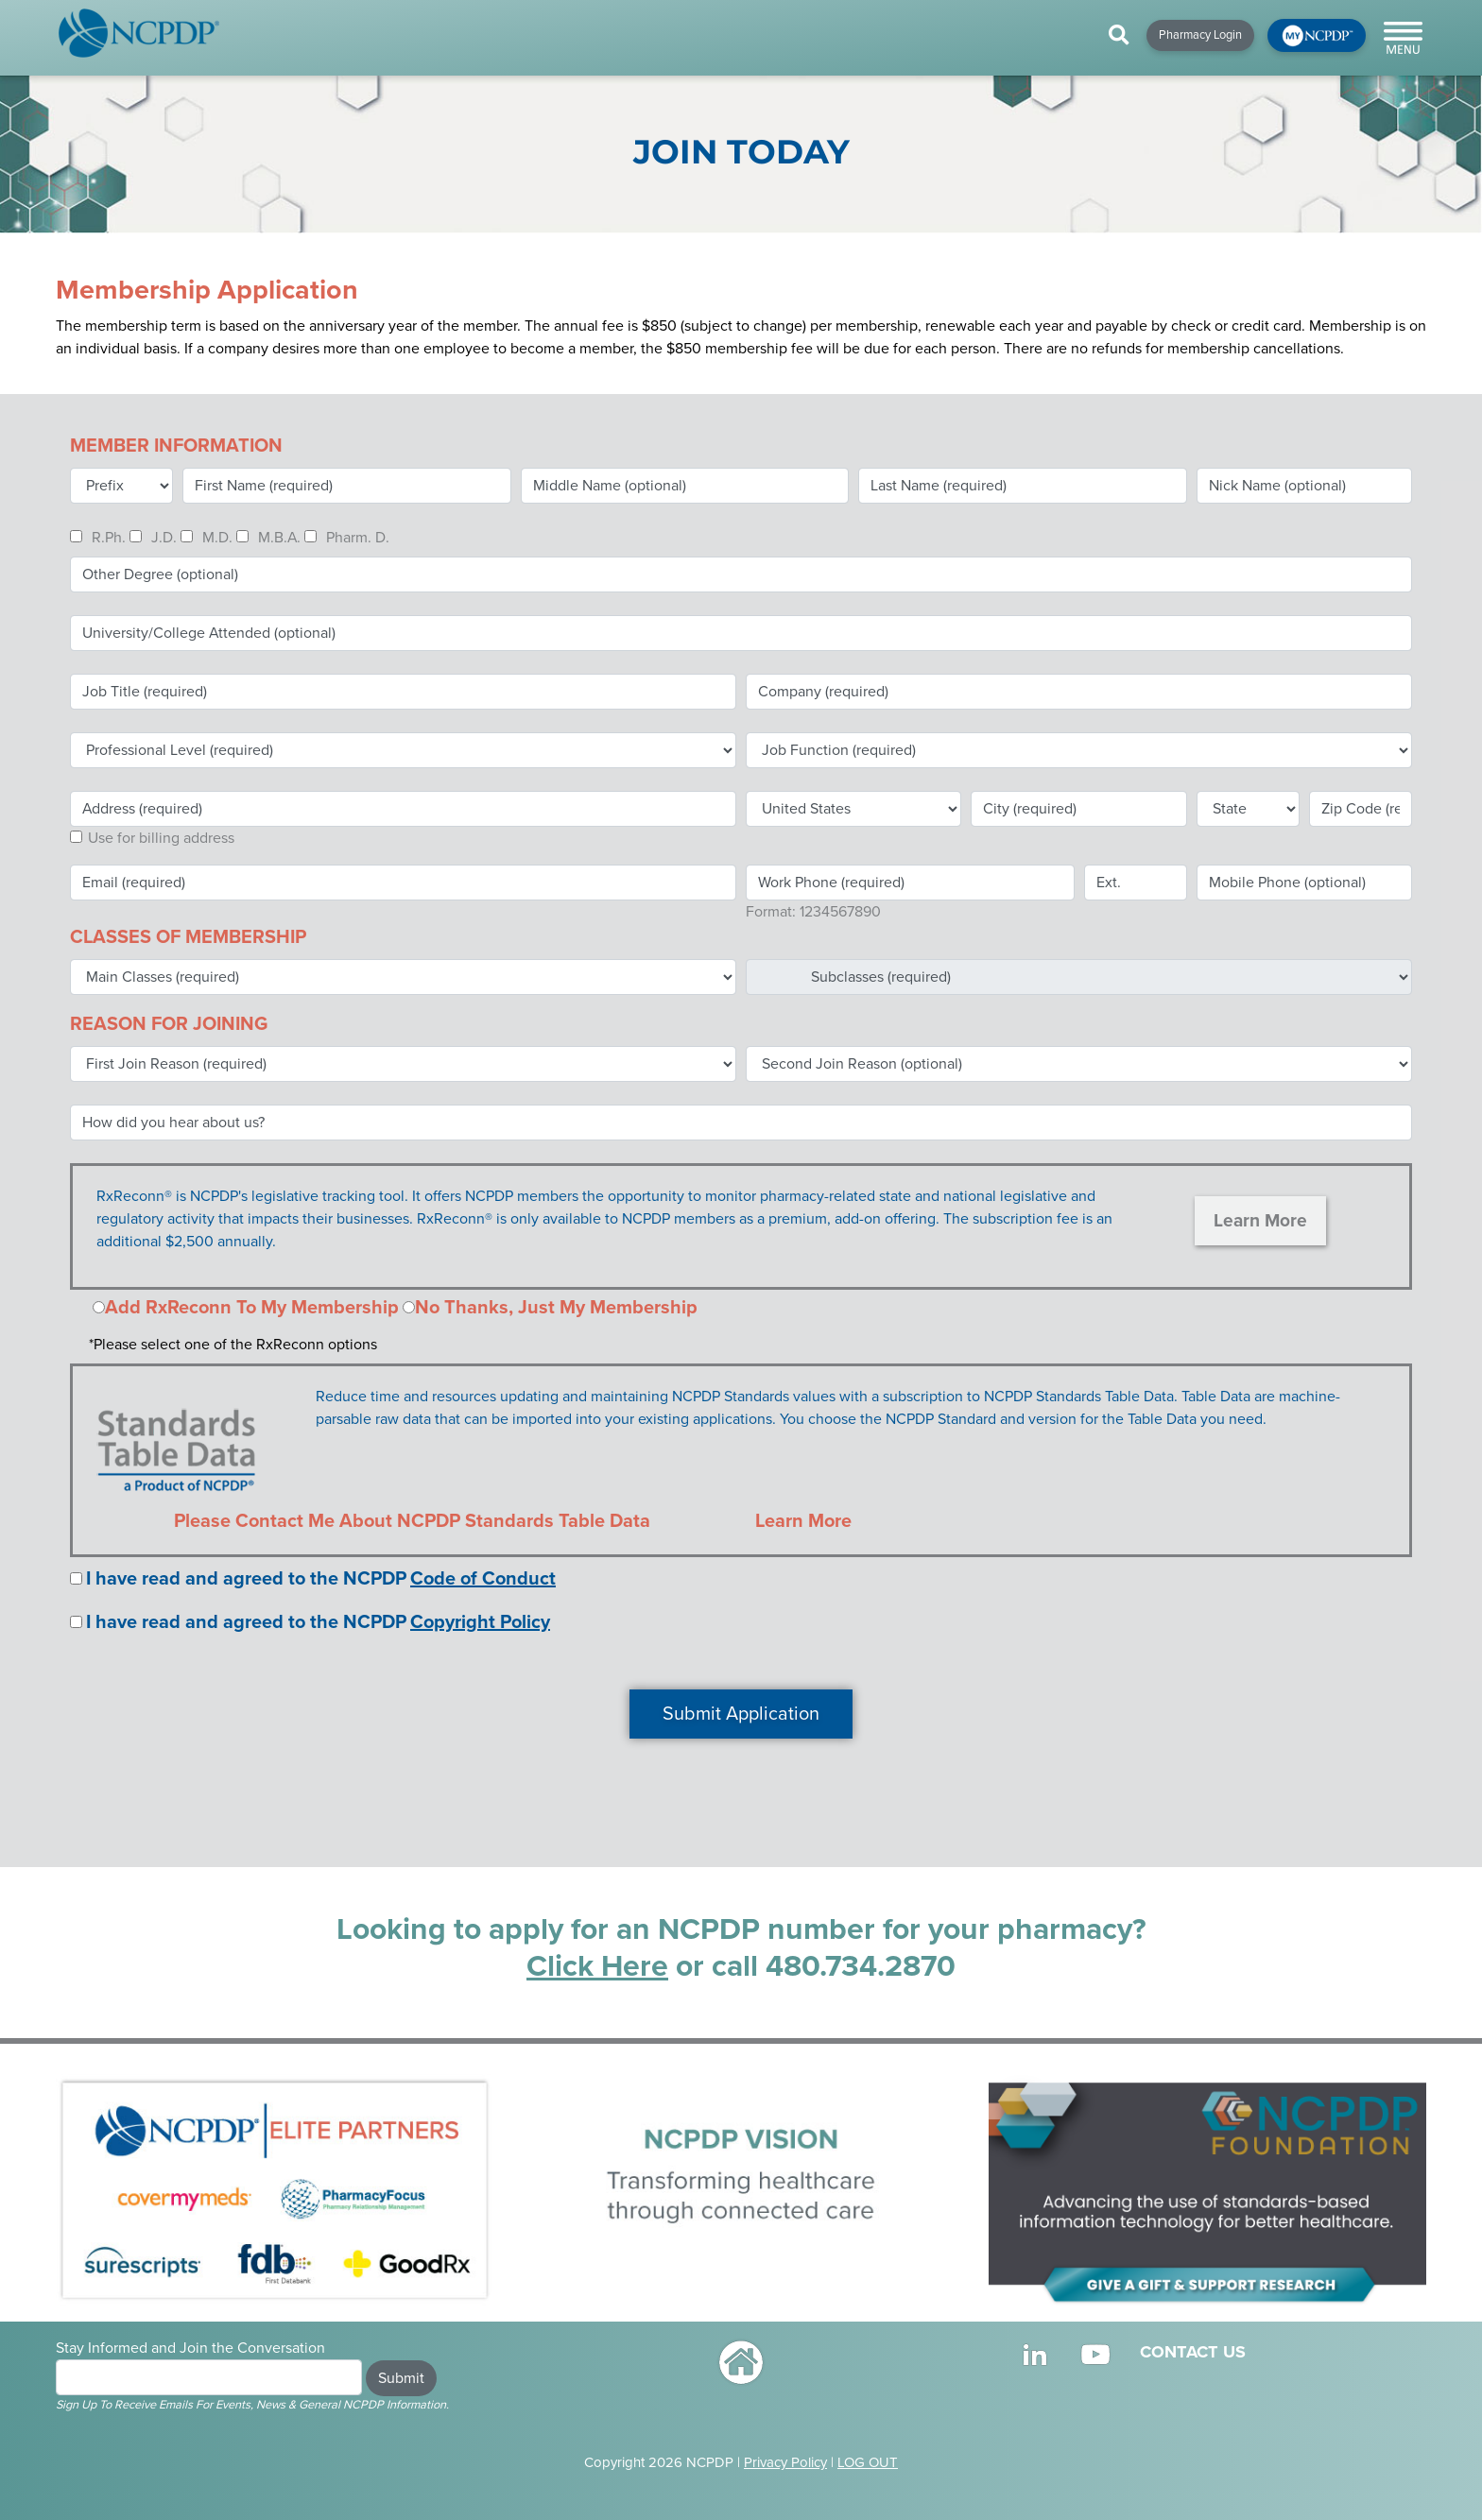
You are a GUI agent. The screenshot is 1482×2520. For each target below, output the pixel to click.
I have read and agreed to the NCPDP (246, 1579)
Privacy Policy (785, 2462)
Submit (401, 2378)
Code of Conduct (483, 1579)
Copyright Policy (480, 1622)
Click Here (597, 1966)
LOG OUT (867, 2462)
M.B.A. (279, 537)
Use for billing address (161, 838)
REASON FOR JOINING (168, 1024)
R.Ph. (109, 537)
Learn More (1260, 1220)
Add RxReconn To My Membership (252, 1307)
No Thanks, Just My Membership (556, 1307)
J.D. (164, 537)
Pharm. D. (357, 537)
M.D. (217, 537)
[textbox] (1079, 692)
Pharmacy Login (1200, 35)
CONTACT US (1193, 2351)
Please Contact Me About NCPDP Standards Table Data (412, 1521)
